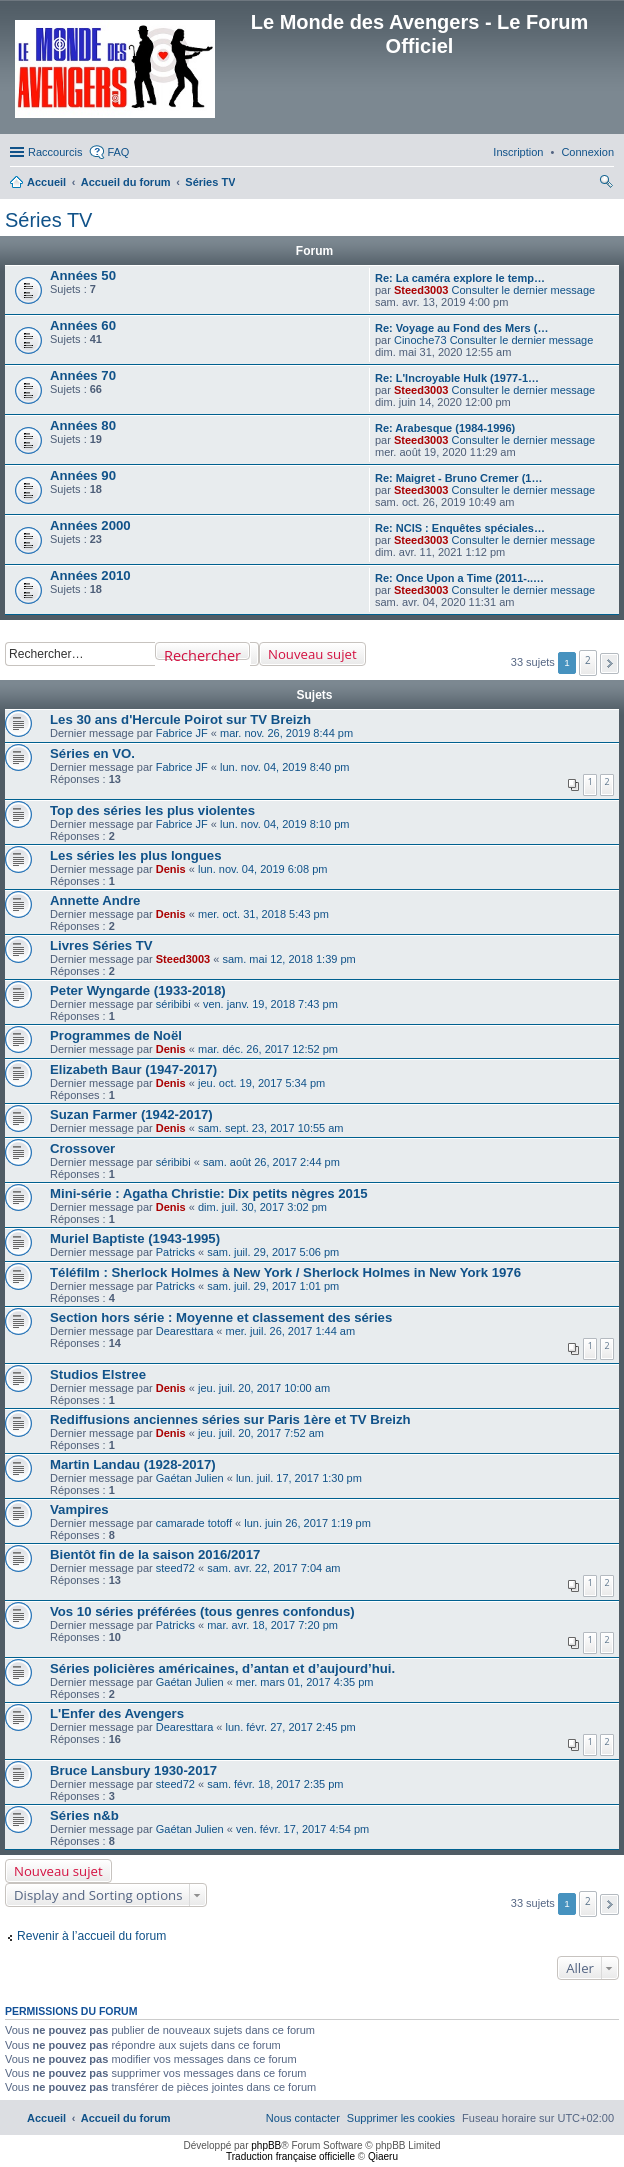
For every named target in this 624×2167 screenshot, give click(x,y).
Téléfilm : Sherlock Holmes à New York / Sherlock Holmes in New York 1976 (285, 1272)
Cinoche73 (420, 340)
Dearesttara (184, 1331)
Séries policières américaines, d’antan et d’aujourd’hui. (222, 1668)
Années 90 (83, 475)
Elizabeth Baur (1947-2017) (133, 1069)
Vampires (79, 1509)
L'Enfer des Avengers (117, 1713)
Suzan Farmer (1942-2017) (131, 1114)
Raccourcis (55, 152)
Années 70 (83, 375)
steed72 (175, 1568)
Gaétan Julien (190, 1478)
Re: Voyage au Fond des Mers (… (461, 328)
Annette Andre (95, 900)
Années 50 (83, 275)
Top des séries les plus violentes (152, 810)
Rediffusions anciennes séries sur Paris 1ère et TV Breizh (230, 1419)
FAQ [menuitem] (118, 152)
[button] (609, 663)
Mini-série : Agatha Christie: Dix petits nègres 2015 (209, 1193)
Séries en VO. (92, 753)
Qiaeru (383, 2156)
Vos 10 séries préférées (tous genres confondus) (202, 1611)
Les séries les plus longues (136, 855)
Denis (171, 869)
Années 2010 (90, 575)
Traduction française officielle (290, 2156)
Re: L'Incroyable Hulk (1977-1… (457, 378)
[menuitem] (587, 152)
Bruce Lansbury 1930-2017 (133, 1770)
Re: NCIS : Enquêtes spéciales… (460, 528)
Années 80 (83, 425)
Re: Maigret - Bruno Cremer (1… (458, 478)
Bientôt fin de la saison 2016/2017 (155, 1554)
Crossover (82, 1148)
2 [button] (588, 660)
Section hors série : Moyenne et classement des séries (221, 1317)
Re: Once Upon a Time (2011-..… (459, 578)
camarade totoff (194, 1523)
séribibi (173, 1004)
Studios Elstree (98, 1374)
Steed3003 (421, 290)
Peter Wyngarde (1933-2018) (138, 990)
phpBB (266, 2145)
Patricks (175, 1252)
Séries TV (48, 220)
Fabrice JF (182, 733)
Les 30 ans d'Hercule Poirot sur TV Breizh (180, 719)
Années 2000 (90, 525)
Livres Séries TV (101, 945)
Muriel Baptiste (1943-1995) (135, 1238)
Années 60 (83, 325)
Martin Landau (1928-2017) (133, 1464)
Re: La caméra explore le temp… (460, 278)
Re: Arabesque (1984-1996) (445, 428)
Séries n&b (84, 1815)
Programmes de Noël (116, 1035)
